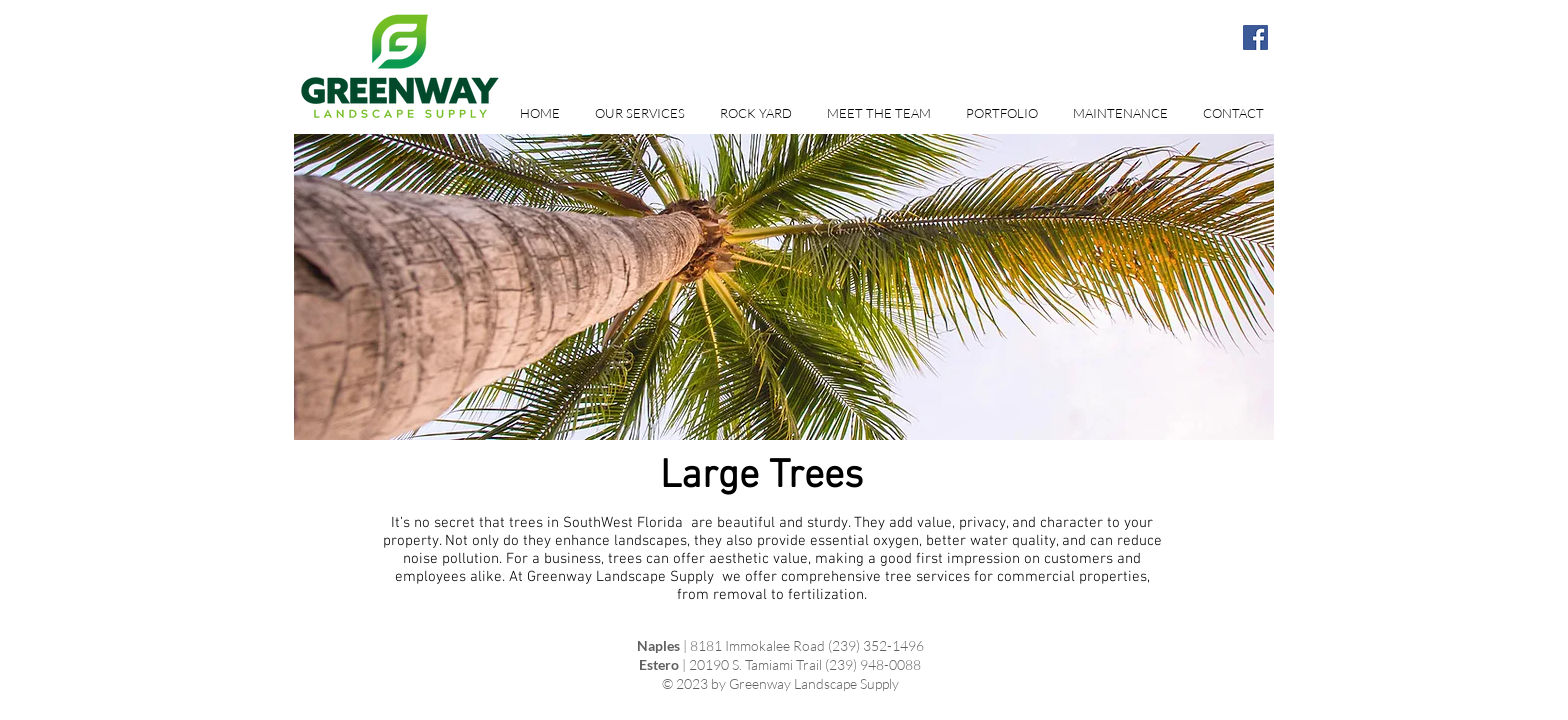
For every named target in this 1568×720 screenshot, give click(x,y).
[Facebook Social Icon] (1255, 37)
